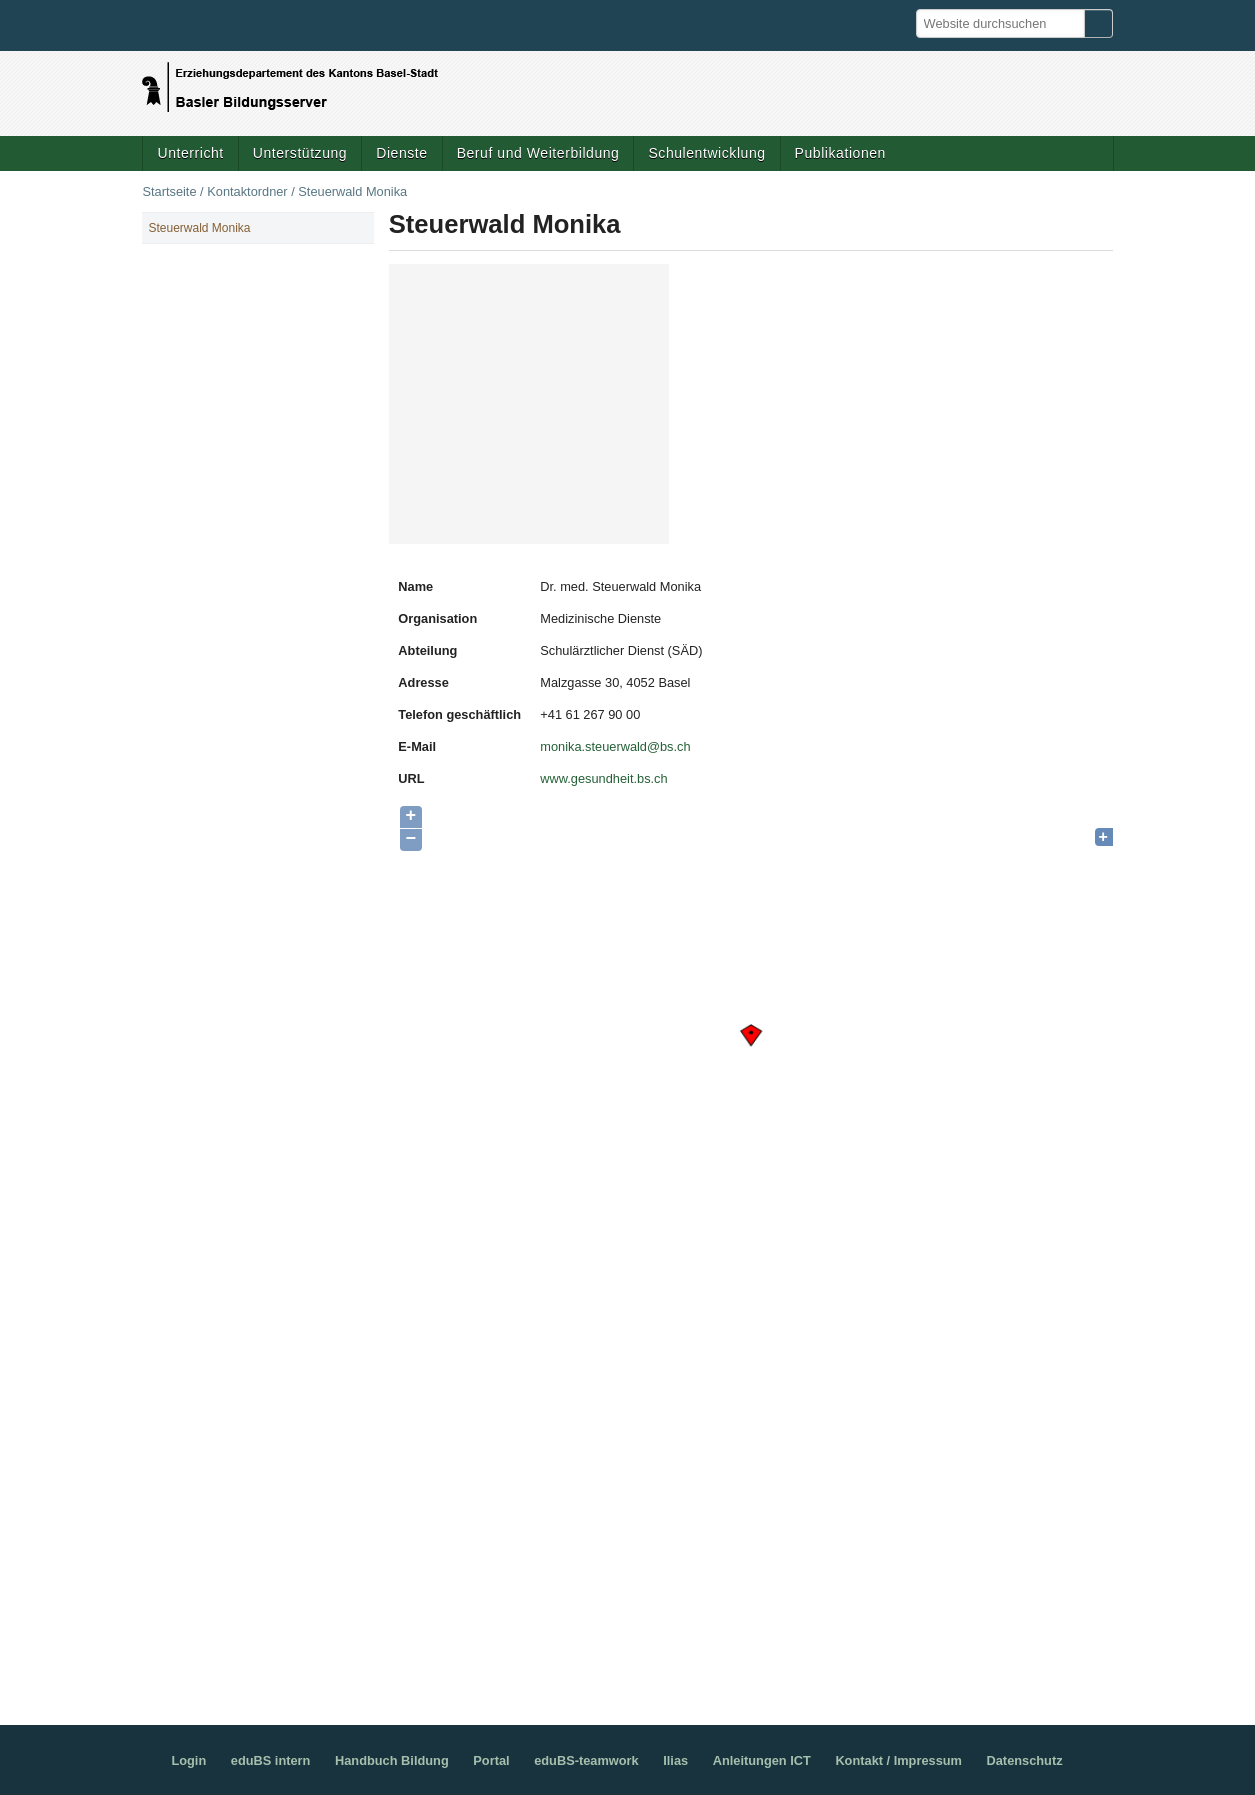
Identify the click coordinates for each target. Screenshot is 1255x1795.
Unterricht (190, 153)
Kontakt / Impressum (898, 1760)
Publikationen (840, 153)
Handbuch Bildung (392, 1760)
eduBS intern (271, 1760)
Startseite (169, 191)
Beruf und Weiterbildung (538, 153)
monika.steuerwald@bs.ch (615, 746)
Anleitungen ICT (762, 1760)
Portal (491, 1760)
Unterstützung (300, 153)
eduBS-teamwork (586, 1760)
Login (188, 1760)
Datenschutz (1025, 1760)
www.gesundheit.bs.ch (603, 778)
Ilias (675, 1760)
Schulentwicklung (706, 153)
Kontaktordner (247, 191)
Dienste (401, 153)
